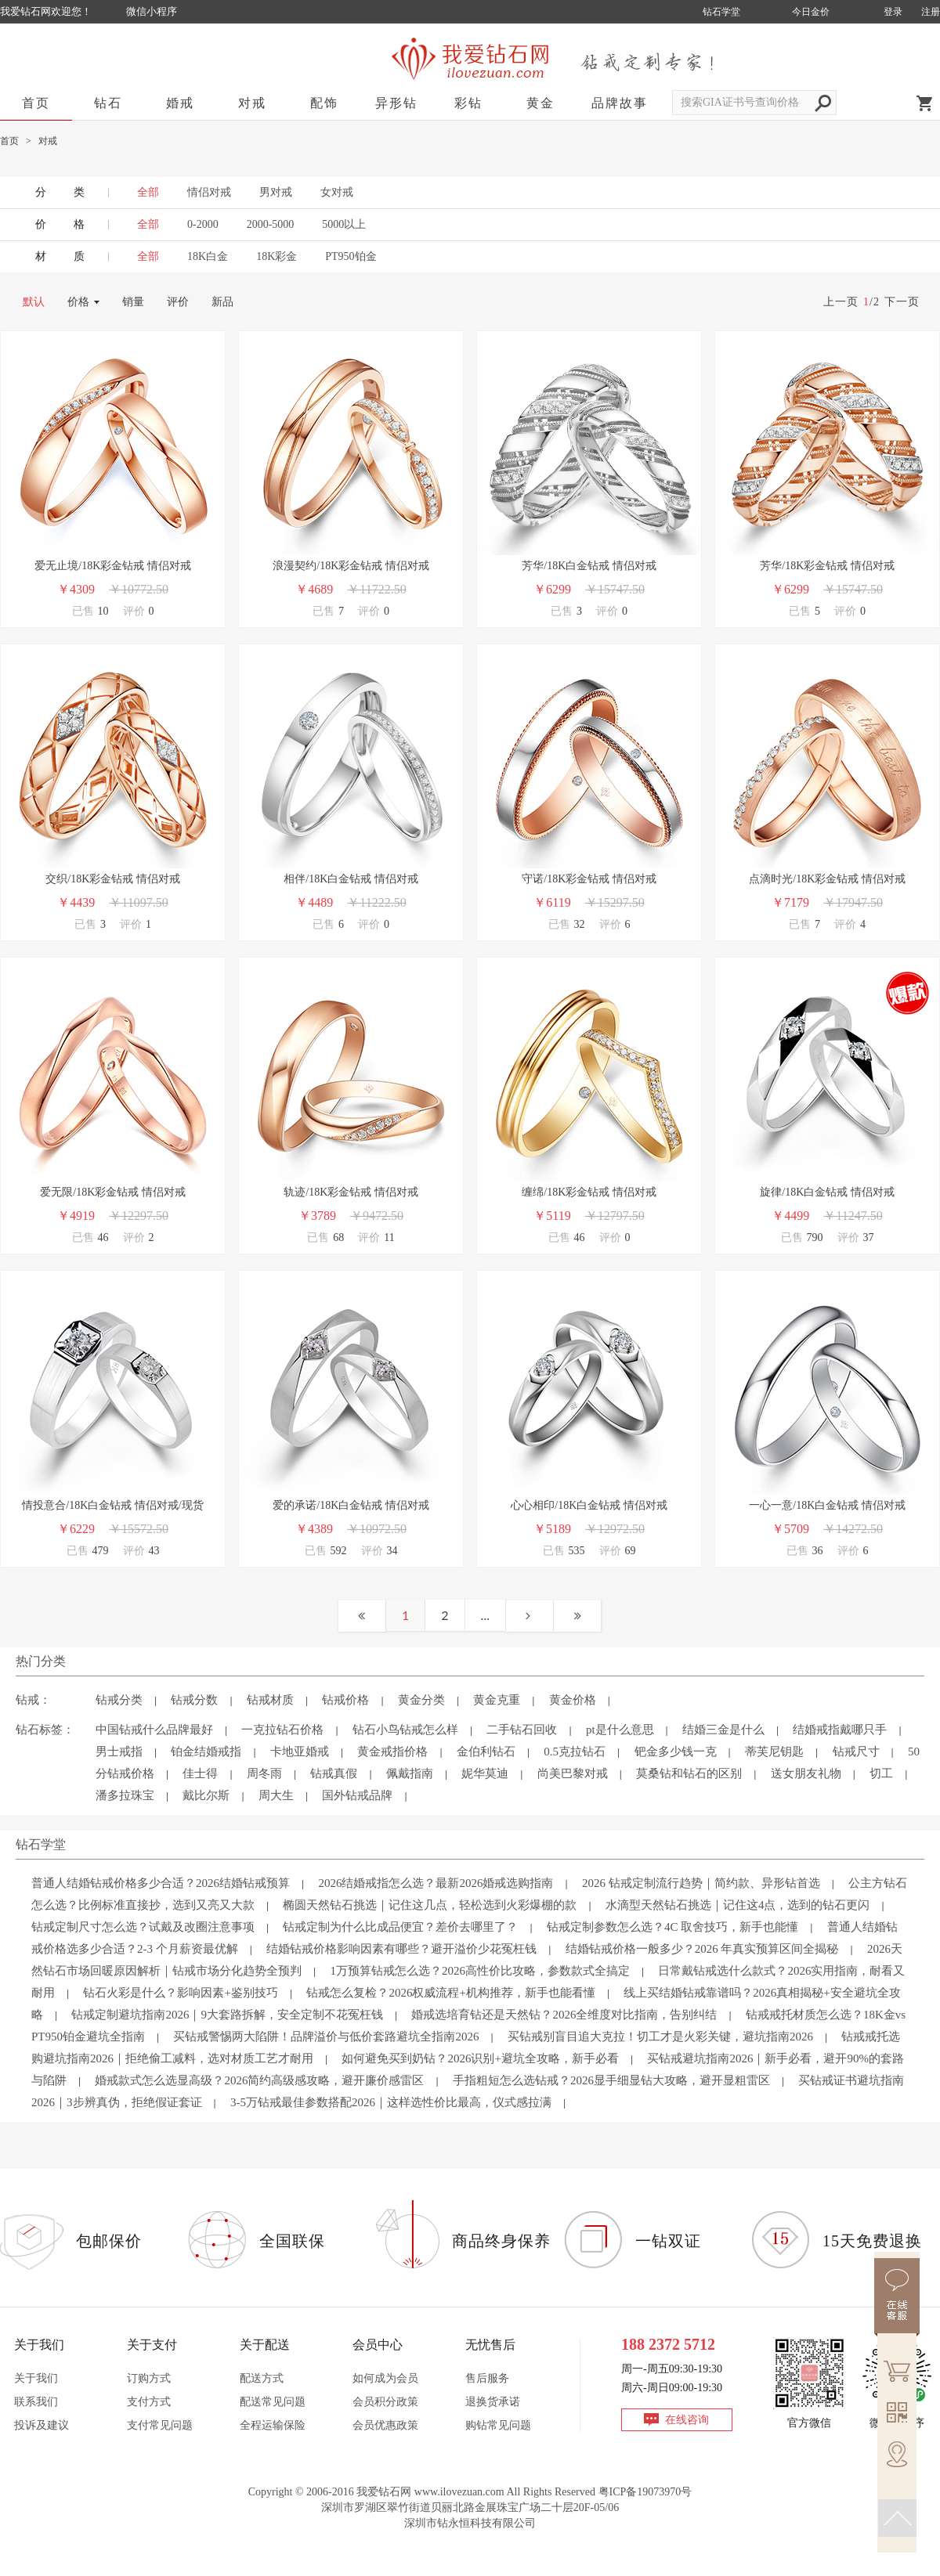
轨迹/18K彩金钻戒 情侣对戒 (351, 1192)
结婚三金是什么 (723, 1729)
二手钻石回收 (521, 1729)
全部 (148, 224)
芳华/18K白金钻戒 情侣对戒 (589, 566)
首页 (36, 103)
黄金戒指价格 (392, 1751)
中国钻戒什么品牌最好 (154, 1729)
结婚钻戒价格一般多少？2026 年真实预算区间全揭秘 (702, 1949)
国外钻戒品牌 (357, 1795)
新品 (222, 302)
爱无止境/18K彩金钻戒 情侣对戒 (112, 566)
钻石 (108, 103)
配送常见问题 (273, 2402)
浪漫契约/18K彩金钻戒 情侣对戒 (351, 566)
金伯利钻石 (486, 1751)
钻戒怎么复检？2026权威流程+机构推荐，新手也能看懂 (450, 1992)
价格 (78, 302)
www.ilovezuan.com (459, 2492)
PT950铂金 (350, 256)
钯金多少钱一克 (675, 1751)
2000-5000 (271, 224)
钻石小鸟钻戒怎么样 (405, 1729)
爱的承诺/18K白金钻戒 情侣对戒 (351, 1505)
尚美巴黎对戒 (572, 1773)
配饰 (324, 103)
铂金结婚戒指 (206, 1751)
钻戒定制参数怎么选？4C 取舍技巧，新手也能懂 (672, 1927)
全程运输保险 (273, 2425)
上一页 (841, 302)
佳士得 (200, 1773)
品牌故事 (619, 103)
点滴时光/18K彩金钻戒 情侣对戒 (827, 879)
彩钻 (468, 103)
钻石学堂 (721, 11)
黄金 (540, 103)
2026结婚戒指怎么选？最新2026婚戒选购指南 (435, 1883)
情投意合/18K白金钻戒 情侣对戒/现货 (112, 1505)
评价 (178, 302)
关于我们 (36, 2378)
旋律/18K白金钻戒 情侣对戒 (827, 1192)
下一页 (902, 302)
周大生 (276, 1795)
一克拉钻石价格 (282, 1729)
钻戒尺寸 (856, 1751)
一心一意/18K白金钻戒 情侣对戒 (827, 1505)
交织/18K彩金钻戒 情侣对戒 (112, 879)
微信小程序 (151, 11)
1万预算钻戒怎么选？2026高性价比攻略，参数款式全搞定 (480, 1970)
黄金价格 (572, 1700)
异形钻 (396, 103)
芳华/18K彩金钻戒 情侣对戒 (827, 566)
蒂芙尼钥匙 (774, 1751)
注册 (930, 11)
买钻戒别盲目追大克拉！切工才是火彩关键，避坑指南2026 (660, 2036)
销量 (133, 302)
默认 (34, 302)
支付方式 (149, 2402)
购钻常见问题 (498, 2425)
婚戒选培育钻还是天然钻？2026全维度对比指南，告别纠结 (564, 2014)
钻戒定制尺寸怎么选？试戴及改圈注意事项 (143, 1927)
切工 (881, 1773)
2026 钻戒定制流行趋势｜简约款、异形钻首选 (701, 1883)
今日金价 (811, 11)
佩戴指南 (409, 1773)
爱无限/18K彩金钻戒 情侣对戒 (113, 1192)
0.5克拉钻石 (575, 1751)
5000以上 (344, 224)
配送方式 (262, 2378)
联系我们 (36, 2402)
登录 (893, 11)
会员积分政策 (385, 2402)
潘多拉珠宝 (125, 1795)
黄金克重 (496, 1700)
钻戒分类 (119, 1700)
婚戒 (180, 103)
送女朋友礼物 (806, 1773)
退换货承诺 (492, 2402)
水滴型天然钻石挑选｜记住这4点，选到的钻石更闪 (738, 1905)
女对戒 (336, 192)
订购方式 (149, 2378)
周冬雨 (264, 1773)
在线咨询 (687, 2420)
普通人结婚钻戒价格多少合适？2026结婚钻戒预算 (160, 1883)
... (485, 1614)
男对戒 (275, 192)
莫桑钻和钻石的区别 (689, 1773)
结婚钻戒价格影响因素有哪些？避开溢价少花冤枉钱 (401, 1949)
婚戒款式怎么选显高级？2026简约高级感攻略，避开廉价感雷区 (259, 2080)
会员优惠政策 (385, 2425)
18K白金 (207, 256)
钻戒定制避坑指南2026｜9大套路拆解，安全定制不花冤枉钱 (227, 2014)
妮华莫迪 (484, 1773)
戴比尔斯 (206, 1795)
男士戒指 (119, 1751)
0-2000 (203, 224)
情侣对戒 (209, 192)
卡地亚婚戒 (299, 1751)
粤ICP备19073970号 (645, 2492)
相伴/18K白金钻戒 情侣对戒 (351, 879)
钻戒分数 (194, 1700)
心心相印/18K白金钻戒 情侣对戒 (589, 1505)
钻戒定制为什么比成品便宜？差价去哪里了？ (400, 1927)
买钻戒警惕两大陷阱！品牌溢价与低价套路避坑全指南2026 (326, 2036)
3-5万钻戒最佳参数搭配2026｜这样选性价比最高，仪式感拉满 (390, 2102)
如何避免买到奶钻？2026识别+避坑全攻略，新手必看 (480, 2058)
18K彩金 (276, 256)
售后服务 (487, 2378)
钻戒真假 (333, 1773)
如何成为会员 (385, 2378)
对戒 (252, 103)
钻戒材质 (270, 1700)
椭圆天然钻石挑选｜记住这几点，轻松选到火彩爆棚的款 (430, 1905)
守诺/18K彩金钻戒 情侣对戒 (589, 879)
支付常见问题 (160, 2425)
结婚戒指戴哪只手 (840, 1729)
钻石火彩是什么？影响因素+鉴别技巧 (180, 1992)
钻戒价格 (345, 1700)
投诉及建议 (41, 2425)
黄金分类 (421, 1700)
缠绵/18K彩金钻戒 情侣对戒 (589, 1192)
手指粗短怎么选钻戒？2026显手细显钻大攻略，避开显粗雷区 (611, 2080)
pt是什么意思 (620, 1729)
